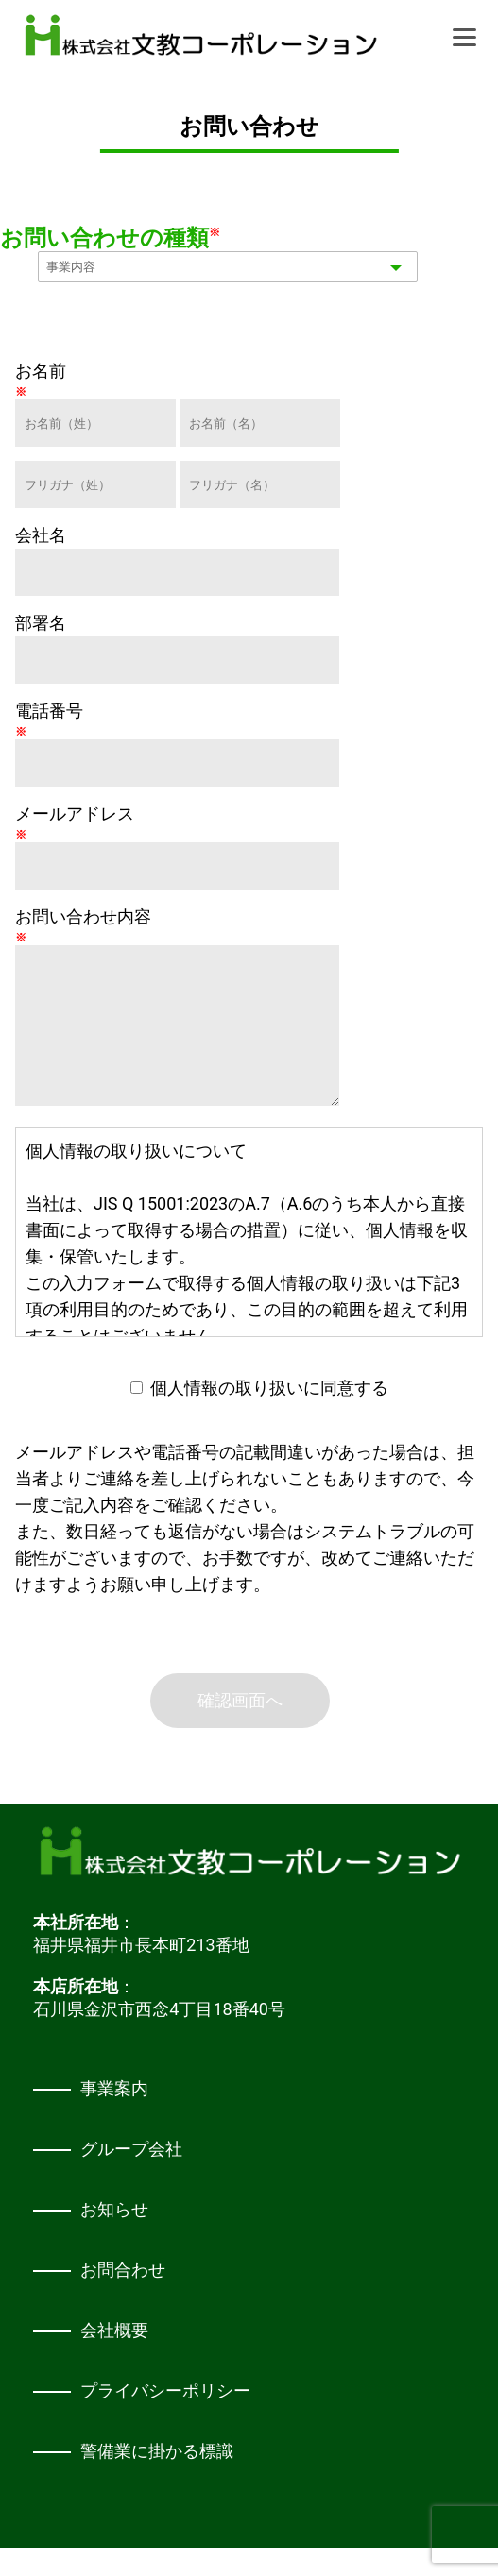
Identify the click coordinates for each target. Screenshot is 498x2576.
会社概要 (114, 2358)
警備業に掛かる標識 (156, 2479)
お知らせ (114, 2237)
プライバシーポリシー (165, 2419)
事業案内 (114, 2117)
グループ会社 (131, 2177)
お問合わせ (122, 2298)
